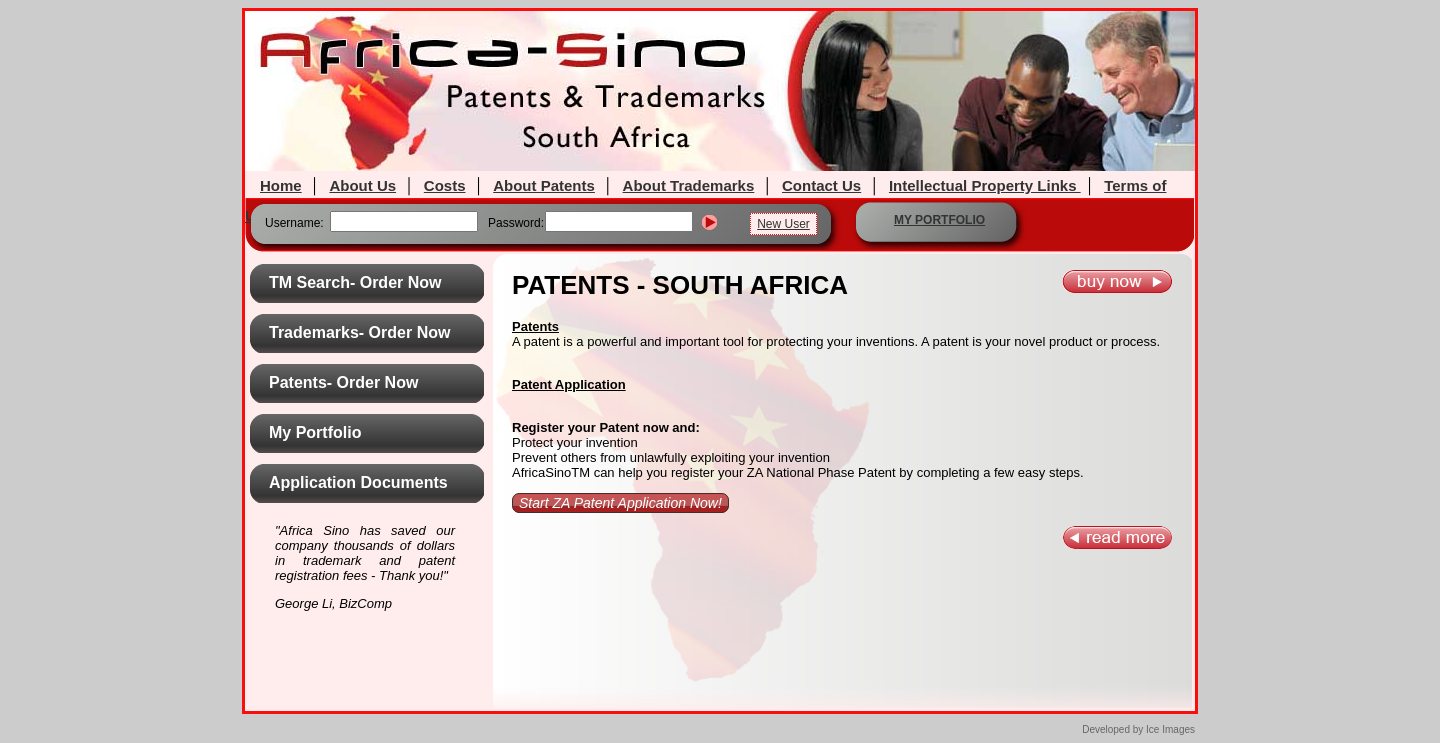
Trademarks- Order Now (359, 332)
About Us (362, 185)
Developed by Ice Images (1138, 729)
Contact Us (821, 185)
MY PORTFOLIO (939, 220)
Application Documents (358, 482)
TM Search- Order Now (355, 282)
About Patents (544, 185)
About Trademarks (689, 185)
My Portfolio (315, 432)
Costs (445, 185)
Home (281, 185)
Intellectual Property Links (985, 185)
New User (783, 224)
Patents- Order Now (343, 382)
